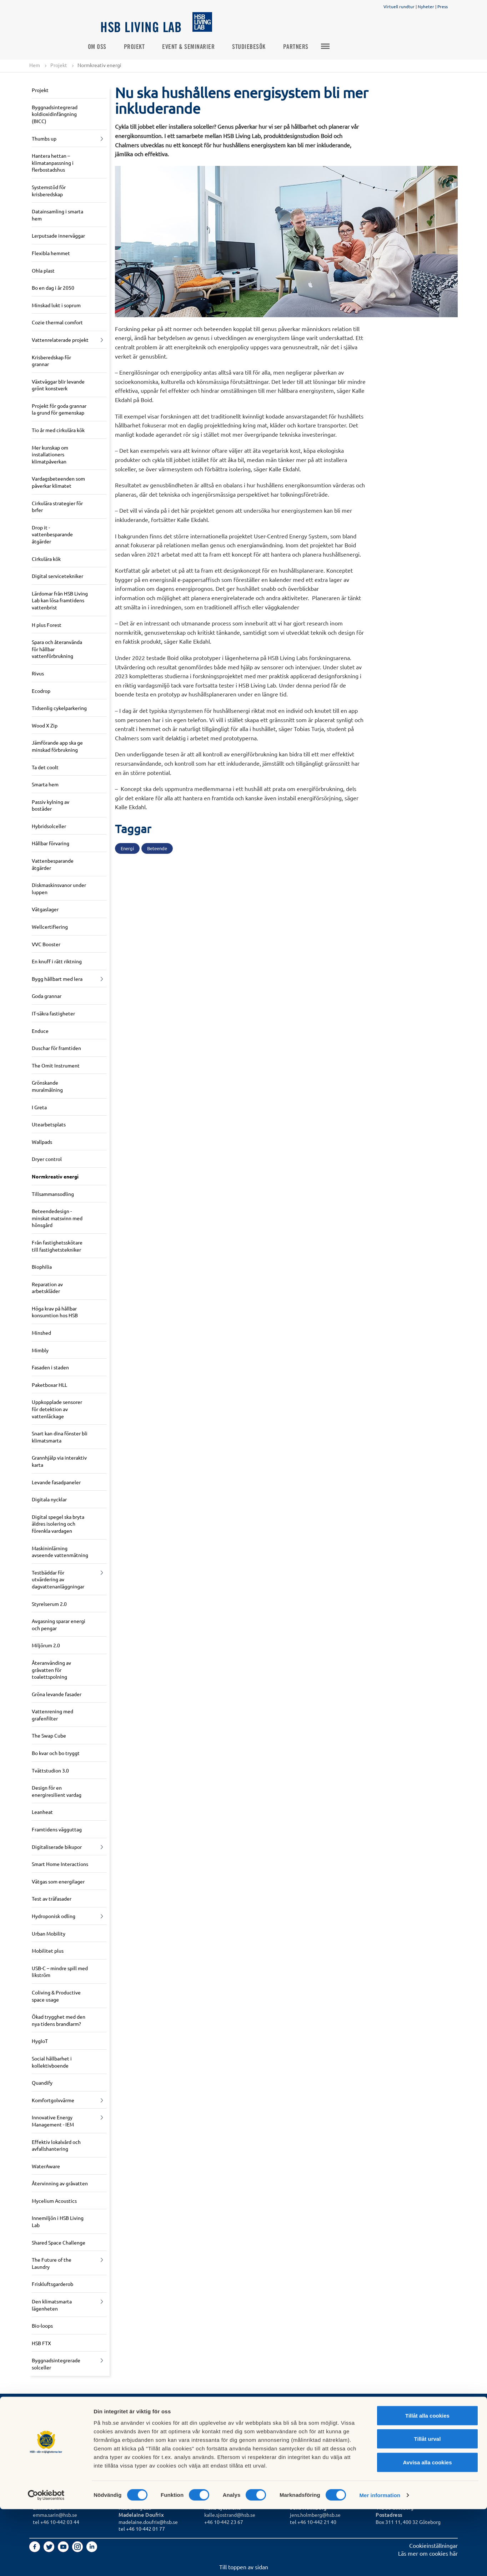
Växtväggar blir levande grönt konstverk (58, 385)
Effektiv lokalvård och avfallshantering (56, 2145)
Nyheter (426, 6)
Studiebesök (262, 47)
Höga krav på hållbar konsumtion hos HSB (55, 1312)
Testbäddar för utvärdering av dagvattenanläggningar (58, 1579)
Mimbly (40, 1350)
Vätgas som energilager (58, 1881)
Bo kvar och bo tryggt (56, 1753)
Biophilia (42, 1267)
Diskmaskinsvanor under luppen (59, 889)
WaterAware (46, 2166)
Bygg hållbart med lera (57, 978)
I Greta (39, 1107)
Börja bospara (50, 2445)
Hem (34, 65)
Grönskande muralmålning (47, 1086)
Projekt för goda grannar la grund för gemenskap (59, 409)
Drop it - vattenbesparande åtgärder (52, 534)
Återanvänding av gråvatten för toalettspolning (51, 1669)
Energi (127, 849)
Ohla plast (43, 270)
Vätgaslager (45, 909)
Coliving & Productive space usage (56, 1996)
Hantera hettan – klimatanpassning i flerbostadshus (53, 163)
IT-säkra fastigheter (53, 1013)
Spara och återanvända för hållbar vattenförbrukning (57, 649)
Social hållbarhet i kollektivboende (52, 2062)
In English (216, 2437)
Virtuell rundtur (399, 6)
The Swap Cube (49, 1736)
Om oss (110, 47)
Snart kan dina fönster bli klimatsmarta (59, 1437)
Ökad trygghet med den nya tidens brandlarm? (58, 2020)
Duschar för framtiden (56, 1048)
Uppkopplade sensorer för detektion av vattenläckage (57, 1409)
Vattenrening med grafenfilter (52, 1715)
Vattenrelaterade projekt (60, 339)
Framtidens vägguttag (57, 1829)
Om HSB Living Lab (143, 2429)
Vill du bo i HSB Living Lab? (67, 2421)
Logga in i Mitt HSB (228, 2429)
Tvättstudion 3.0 (50, 1770)
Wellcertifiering (50, 927)
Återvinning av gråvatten (60, 2183)
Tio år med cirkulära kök (58, 430)
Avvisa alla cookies (427, 2529)
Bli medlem (47, 2437)
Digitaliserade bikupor (57, 1847)
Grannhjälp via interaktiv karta (59, 1461)
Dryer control (47, 1159)
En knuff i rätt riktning (57, 961)
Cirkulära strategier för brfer (57, 506)
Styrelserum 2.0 (49, 1604)
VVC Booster (46, 944)
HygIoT (40, 2041)
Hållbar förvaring (50, 843)
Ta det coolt (45, 767)
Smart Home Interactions (60, 1864)
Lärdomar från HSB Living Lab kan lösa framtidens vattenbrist (60, 600)
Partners (308, 47)
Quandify (42, 2083)
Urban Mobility (48, 1933)
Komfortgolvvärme (53, 2100)
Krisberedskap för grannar (51, 360)
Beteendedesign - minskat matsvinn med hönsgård (57, 1218)
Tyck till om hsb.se (227, 2445)
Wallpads (42, 1142)
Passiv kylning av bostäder (50, 805)
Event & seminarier (201, 47)
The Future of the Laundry (51, 2263)
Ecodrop (41, 691)
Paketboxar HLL (49, 1384)
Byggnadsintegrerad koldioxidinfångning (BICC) (54, 114)
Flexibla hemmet (51, 253)
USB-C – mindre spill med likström (60, 1971)
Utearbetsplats (49, 1124)
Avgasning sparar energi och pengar (58, 1625)
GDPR (211, 2421)
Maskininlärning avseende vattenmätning (60, 1551)
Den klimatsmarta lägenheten (52, 2305)
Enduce (40, 1031)
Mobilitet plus (48, 1951)
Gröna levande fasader (56, 1694)
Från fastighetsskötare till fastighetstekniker (57, 1246)
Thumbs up (44, 138)
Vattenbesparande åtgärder (53, 864)
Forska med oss (138, 2445)
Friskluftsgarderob (52, 2284)
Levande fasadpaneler (56, 1482)
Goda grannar (46, 996)
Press (442, 6)
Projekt (147, 47)
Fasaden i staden (50, 1367)
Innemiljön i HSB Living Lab (58, 2221)
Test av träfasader (51, 1899)
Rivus (38, 673)
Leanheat (42, 1812)
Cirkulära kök (46, 559)
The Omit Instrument (56, 1065)
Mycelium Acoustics (54, 2200)
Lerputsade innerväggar (58, 236)
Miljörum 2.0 (46, 1645)
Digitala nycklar (49, 1499)
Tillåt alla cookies (427, 2482)
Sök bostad (47, 2429)
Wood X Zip (44, 725)
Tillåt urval (427, 2506)
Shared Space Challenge (58, 2242)
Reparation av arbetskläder (47, 1287)
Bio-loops (42, 2326)
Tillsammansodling (53, 1194)
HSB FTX (41, 2343)
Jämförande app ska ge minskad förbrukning (57, 746)
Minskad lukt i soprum (56, 305)
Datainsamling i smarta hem (57, 215)
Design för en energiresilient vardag (56, 1791)
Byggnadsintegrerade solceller (56, 2364)
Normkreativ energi (55, 1176)
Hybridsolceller (49, 826)
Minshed (41, 1333)
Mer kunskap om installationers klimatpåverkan (50, 454)
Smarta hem (45, 784)
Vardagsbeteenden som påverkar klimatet (58, 482)
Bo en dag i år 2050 (53, 288)
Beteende (157, 849)
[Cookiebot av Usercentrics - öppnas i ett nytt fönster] (46, 2562)
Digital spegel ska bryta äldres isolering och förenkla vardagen (58, 1523)
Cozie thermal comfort (57, 322)
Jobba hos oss (136, 2437)
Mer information (379, 2562)
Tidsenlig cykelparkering (59, 708)
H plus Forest (46, 625)
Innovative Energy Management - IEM (53, 2121)
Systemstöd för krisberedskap (49, 191)
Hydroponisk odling (53, 1916)
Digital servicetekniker (57, 576)
